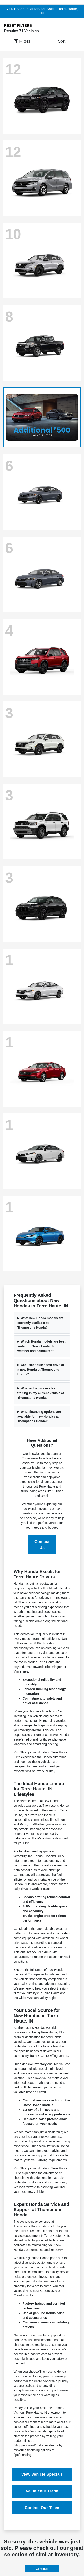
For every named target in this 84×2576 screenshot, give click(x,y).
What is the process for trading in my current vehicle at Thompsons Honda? (40, 1393)
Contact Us (42, 1544)
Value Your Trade (42, 2491)
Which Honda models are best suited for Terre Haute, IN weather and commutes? (41, 1346)
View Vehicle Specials (42, 2474)
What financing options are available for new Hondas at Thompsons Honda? (39, 1416)
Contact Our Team (42, 2508)
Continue (42, 2568)
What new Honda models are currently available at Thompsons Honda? (40, 1322)
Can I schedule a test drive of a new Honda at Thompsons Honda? (40, 1369)
